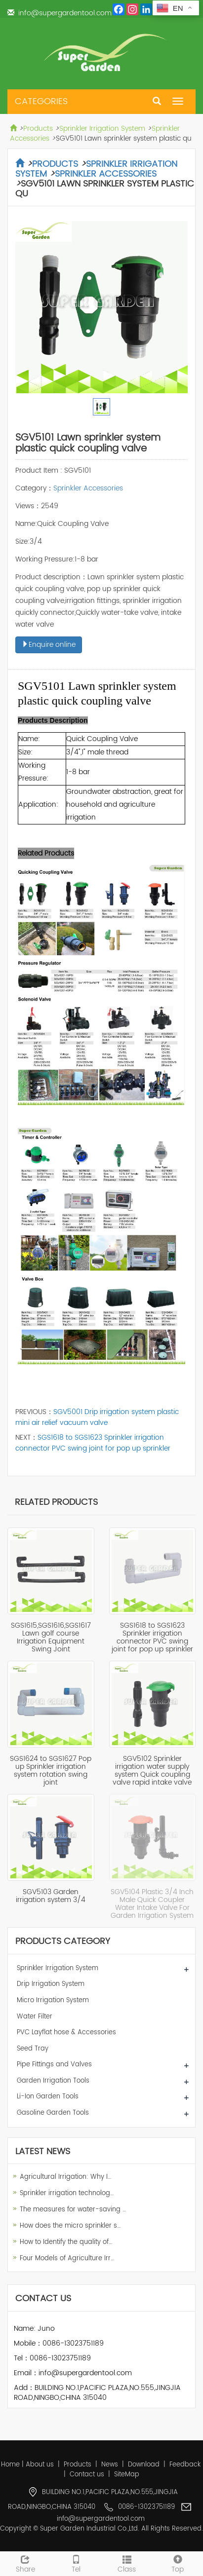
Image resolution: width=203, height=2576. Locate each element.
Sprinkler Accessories (106, 174)
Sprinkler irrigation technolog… (67, 2193)
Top (177, 2563)
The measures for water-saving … (73, 2209)
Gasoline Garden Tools (53, 2113)
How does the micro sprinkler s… (70, 2226)
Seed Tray (32, 2049)
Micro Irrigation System (53, 2000)
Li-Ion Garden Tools (48, 2096)
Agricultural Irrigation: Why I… (65, 2177)
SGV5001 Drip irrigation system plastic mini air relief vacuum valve (97, 1417)
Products (38, 128)
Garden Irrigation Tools (53, 2081)
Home (10, 2465)
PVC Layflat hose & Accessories (66, 2032)
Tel (76, 2563)
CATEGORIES (41, 101)
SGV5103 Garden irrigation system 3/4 (50, 1895)
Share (25, 2563)
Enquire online (49, 644)
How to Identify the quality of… (66, 2242)
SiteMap (126, 2474)
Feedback (185, 2465)
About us (40, 2465)
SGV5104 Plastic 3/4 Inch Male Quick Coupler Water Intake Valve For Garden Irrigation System (152, 1903)
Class (127, 2563)
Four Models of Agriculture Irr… (67, 2258)
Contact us (87, 2474)
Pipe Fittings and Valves (54, 2064)
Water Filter (34, 2017)
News (109, 2465)
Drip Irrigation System (50, 1984)
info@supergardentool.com (65, 13)
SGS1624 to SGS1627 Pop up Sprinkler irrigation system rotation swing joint (50, 1770)
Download (144, 2465)
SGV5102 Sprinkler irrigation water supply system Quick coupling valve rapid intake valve (152, 1770)
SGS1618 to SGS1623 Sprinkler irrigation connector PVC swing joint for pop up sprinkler (92, 1443)
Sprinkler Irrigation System (102, 128)
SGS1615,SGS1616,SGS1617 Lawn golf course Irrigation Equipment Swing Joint (51, 1637)
